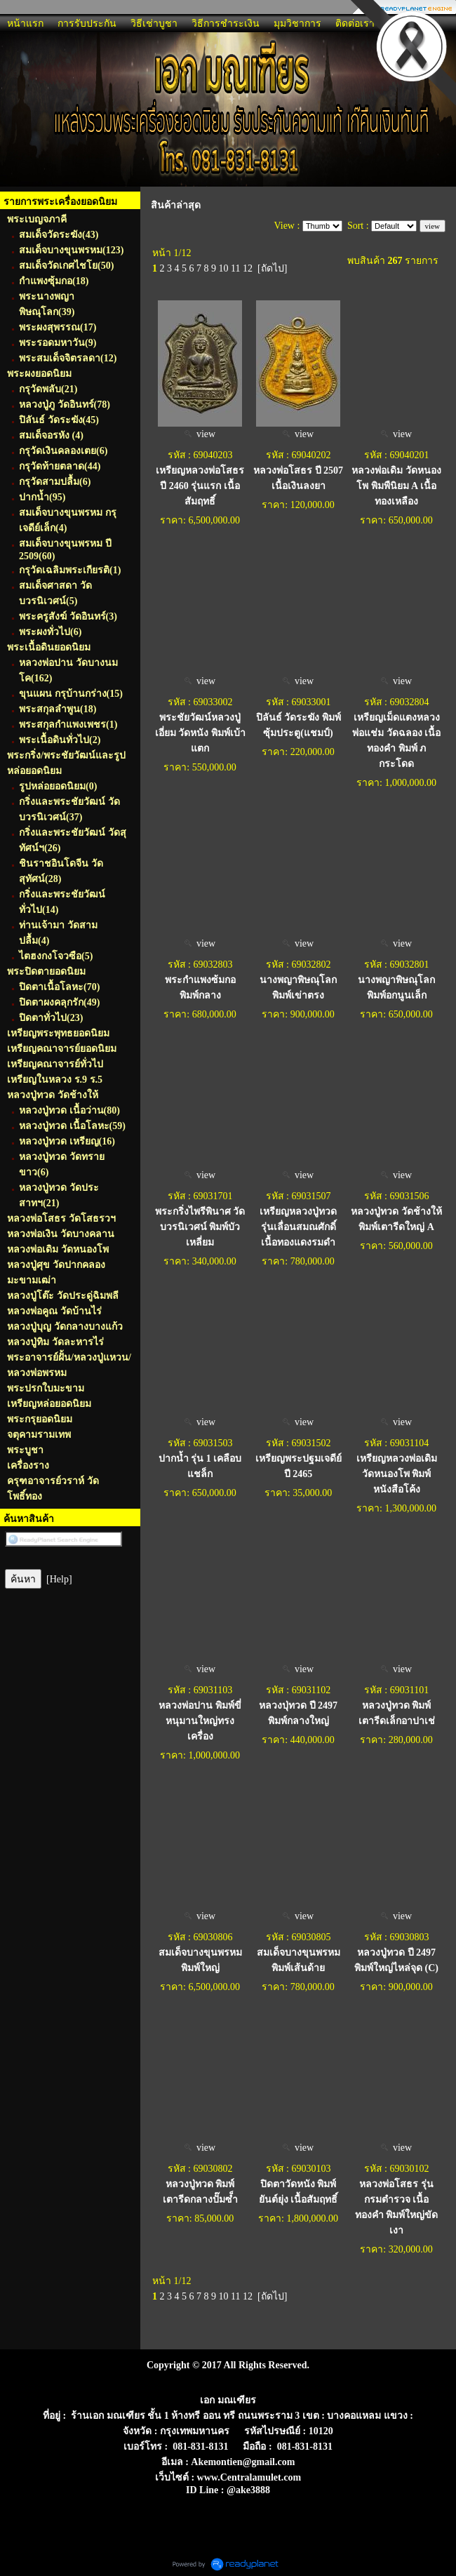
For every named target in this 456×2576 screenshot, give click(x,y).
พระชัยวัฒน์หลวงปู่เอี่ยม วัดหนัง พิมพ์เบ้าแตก (200, 733)
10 (224, 268)
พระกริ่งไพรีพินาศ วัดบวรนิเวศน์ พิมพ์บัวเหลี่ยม (200, 1227)
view (200, 434)
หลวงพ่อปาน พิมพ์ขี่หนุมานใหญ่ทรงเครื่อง (200, 1721)
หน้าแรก (25, 23)
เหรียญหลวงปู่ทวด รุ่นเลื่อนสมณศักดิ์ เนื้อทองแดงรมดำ (298, 1227)
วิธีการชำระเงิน (226, 23)
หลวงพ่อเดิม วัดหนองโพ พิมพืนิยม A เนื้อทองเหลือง (396, 486)
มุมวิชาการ (297, 23)
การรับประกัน (87, 23)
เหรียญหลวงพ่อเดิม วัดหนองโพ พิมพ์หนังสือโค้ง (396, 1474)
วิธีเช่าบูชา (153, 23)
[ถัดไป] (272, 268)
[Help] (59, 1579)
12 (248, 268)
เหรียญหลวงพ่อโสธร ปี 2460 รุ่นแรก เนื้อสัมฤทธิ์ (200, 486)
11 (235, 268)
